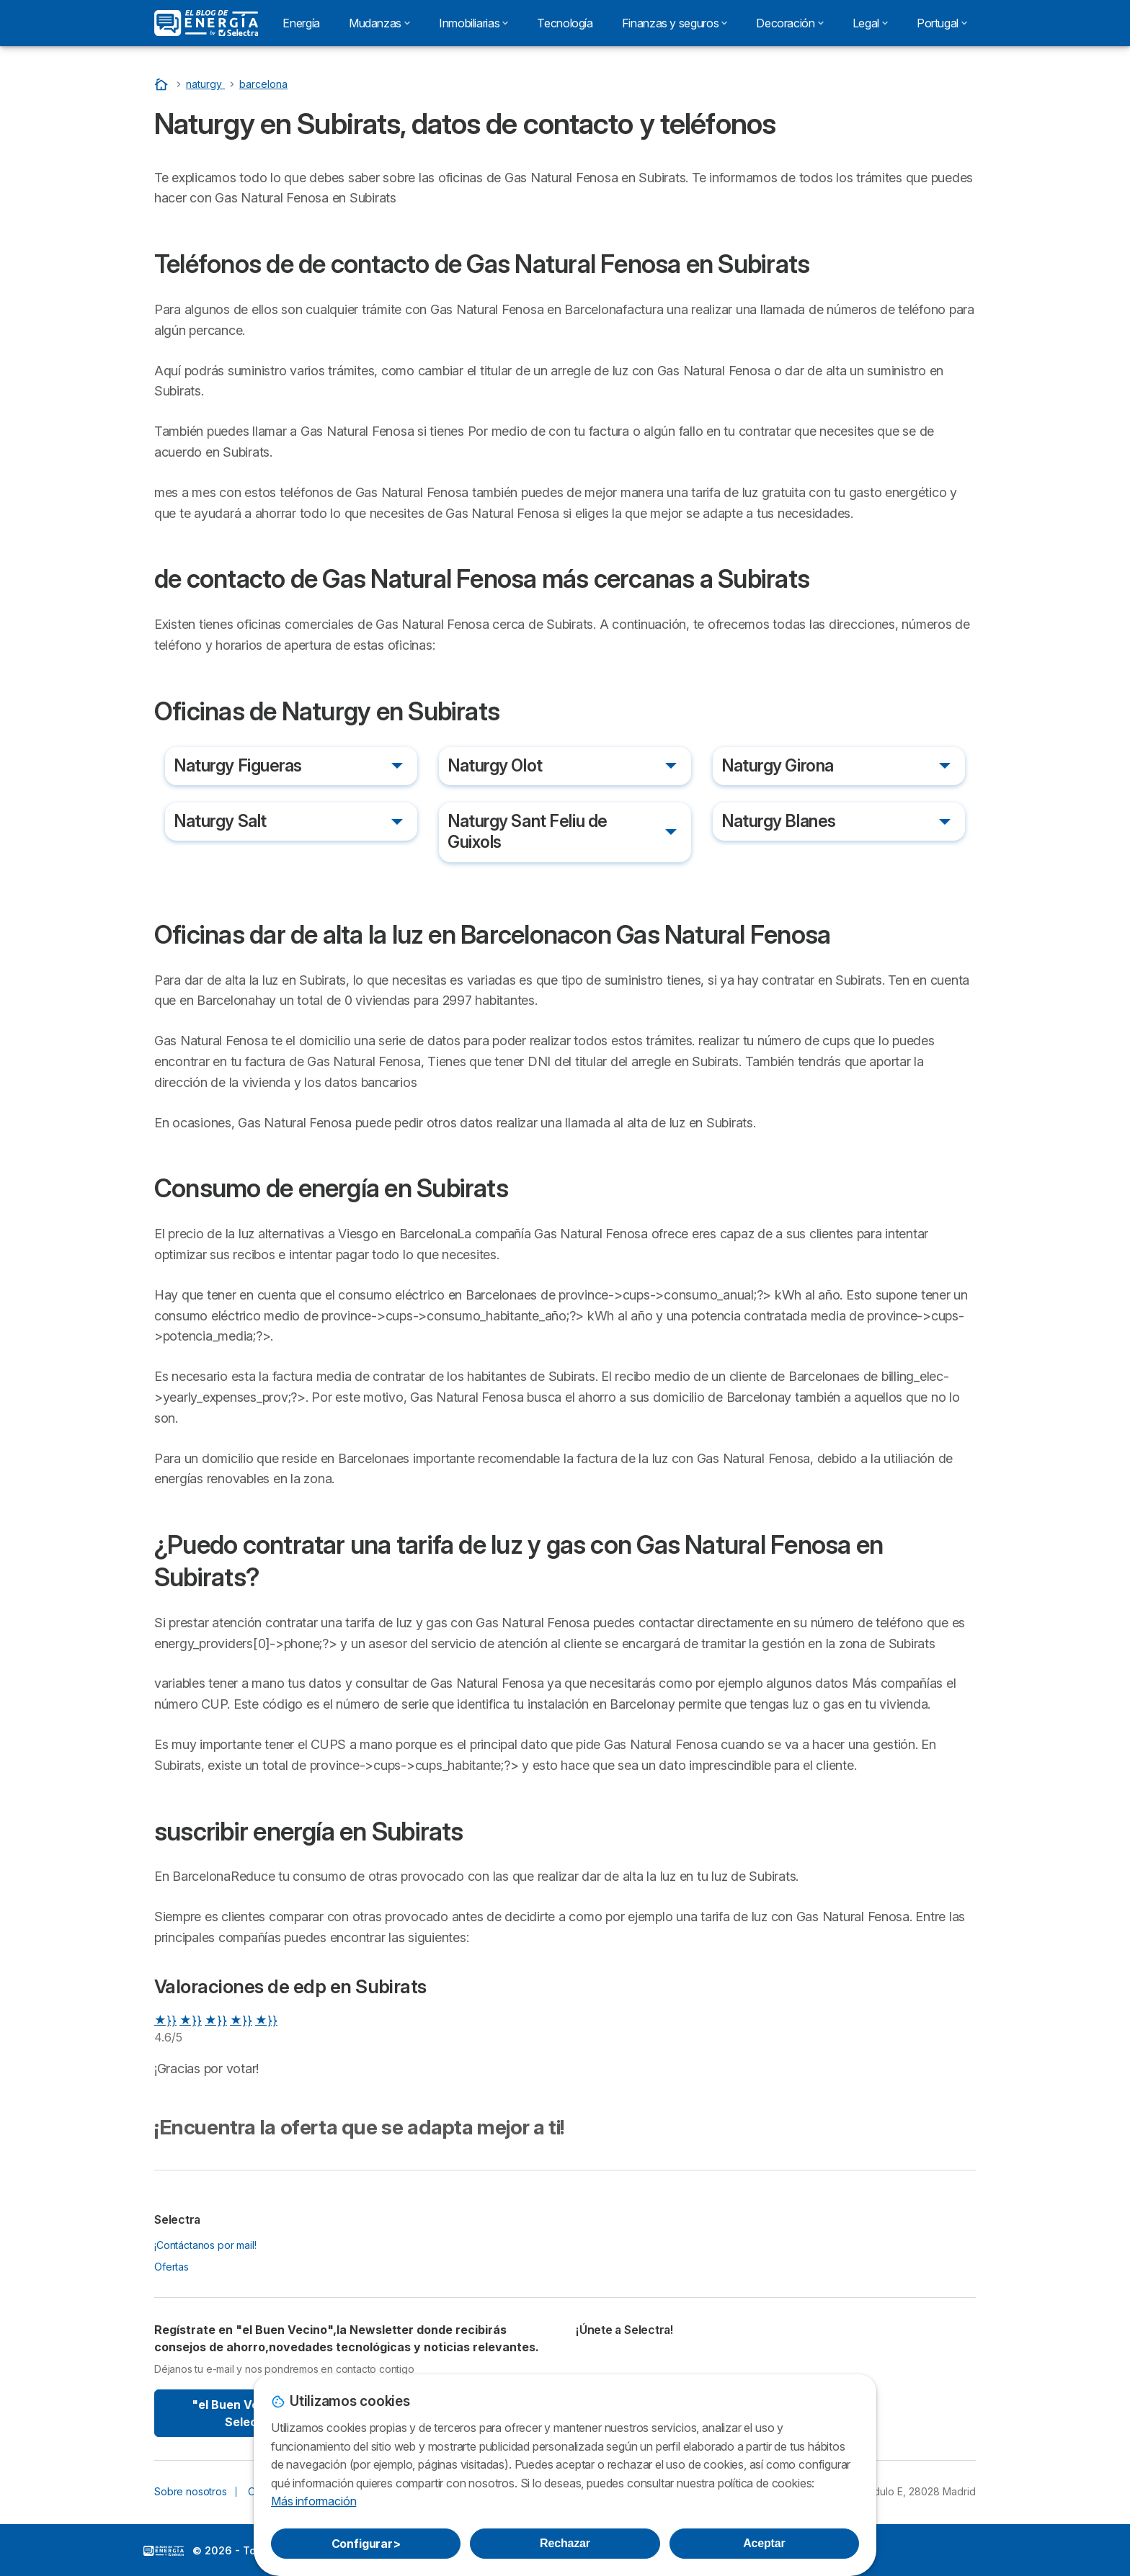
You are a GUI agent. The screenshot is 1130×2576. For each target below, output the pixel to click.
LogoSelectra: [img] (163, 2551)
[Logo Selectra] (206, 23)
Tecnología (564, 23)
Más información (313, 2501)
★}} (165, 2020)
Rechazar (565, 2543)
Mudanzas (379, 23)
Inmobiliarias (473, 23)
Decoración (789, 23)
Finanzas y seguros (675, 23)
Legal (870, 23)
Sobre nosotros (190, 2491)
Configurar (366, 2543)
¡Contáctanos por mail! (205, 2245)
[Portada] (163, 84)
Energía (300, 23)
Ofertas (171, 2266)
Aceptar (764, 2543)
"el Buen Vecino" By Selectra (250, 2413)
